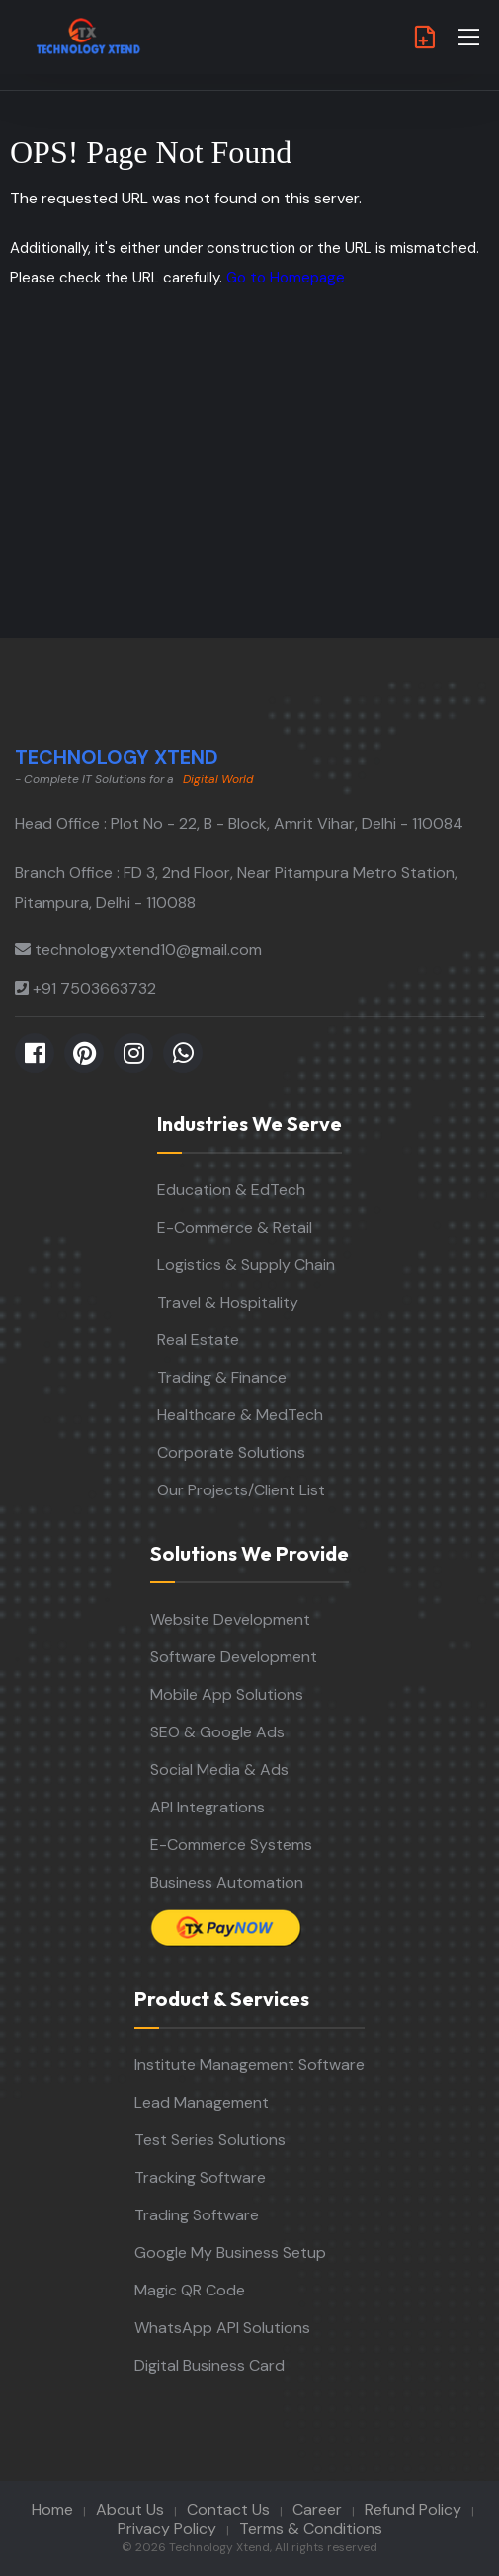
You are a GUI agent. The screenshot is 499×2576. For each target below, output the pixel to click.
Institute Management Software (249, 2064)
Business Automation (226, 1882)
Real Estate (198, 1339)
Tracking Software (200, 2177)
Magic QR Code (189, 2290)
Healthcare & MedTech (240, 1415)
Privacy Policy (167, 2528)
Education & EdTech (231, 1189)
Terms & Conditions (310, 2528)
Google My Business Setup (230, 2252)
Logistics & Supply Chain (246, 1264)
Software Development (233, 1657)
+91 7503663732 (94, 988)
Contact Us (228, 2509)
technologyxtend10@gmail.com (148, 949)
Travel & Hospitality (227, 1302)
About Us (130, 2509)
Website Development (230, 1619)
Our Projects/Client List (241, 1490)
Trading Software (196, 2215)
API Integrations (207, 1807)
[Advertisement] (249, 490)
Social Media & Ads (219, 1769)
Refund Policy (413, 2509)
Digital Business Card (209, 2365)
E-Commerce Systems (231, 1844)
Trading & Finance (222, 1377)
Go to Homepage (285, 277)
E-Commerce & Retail (234, 1227)
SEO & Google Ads (217, 1732)
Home (52, 2509)
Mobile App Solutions (226, 1694)
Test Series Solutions (210, 2140)
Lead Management (201, 2102)
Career (317, 2509)
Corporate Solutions (231, 1452)
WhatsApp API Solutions (222, 2327)
